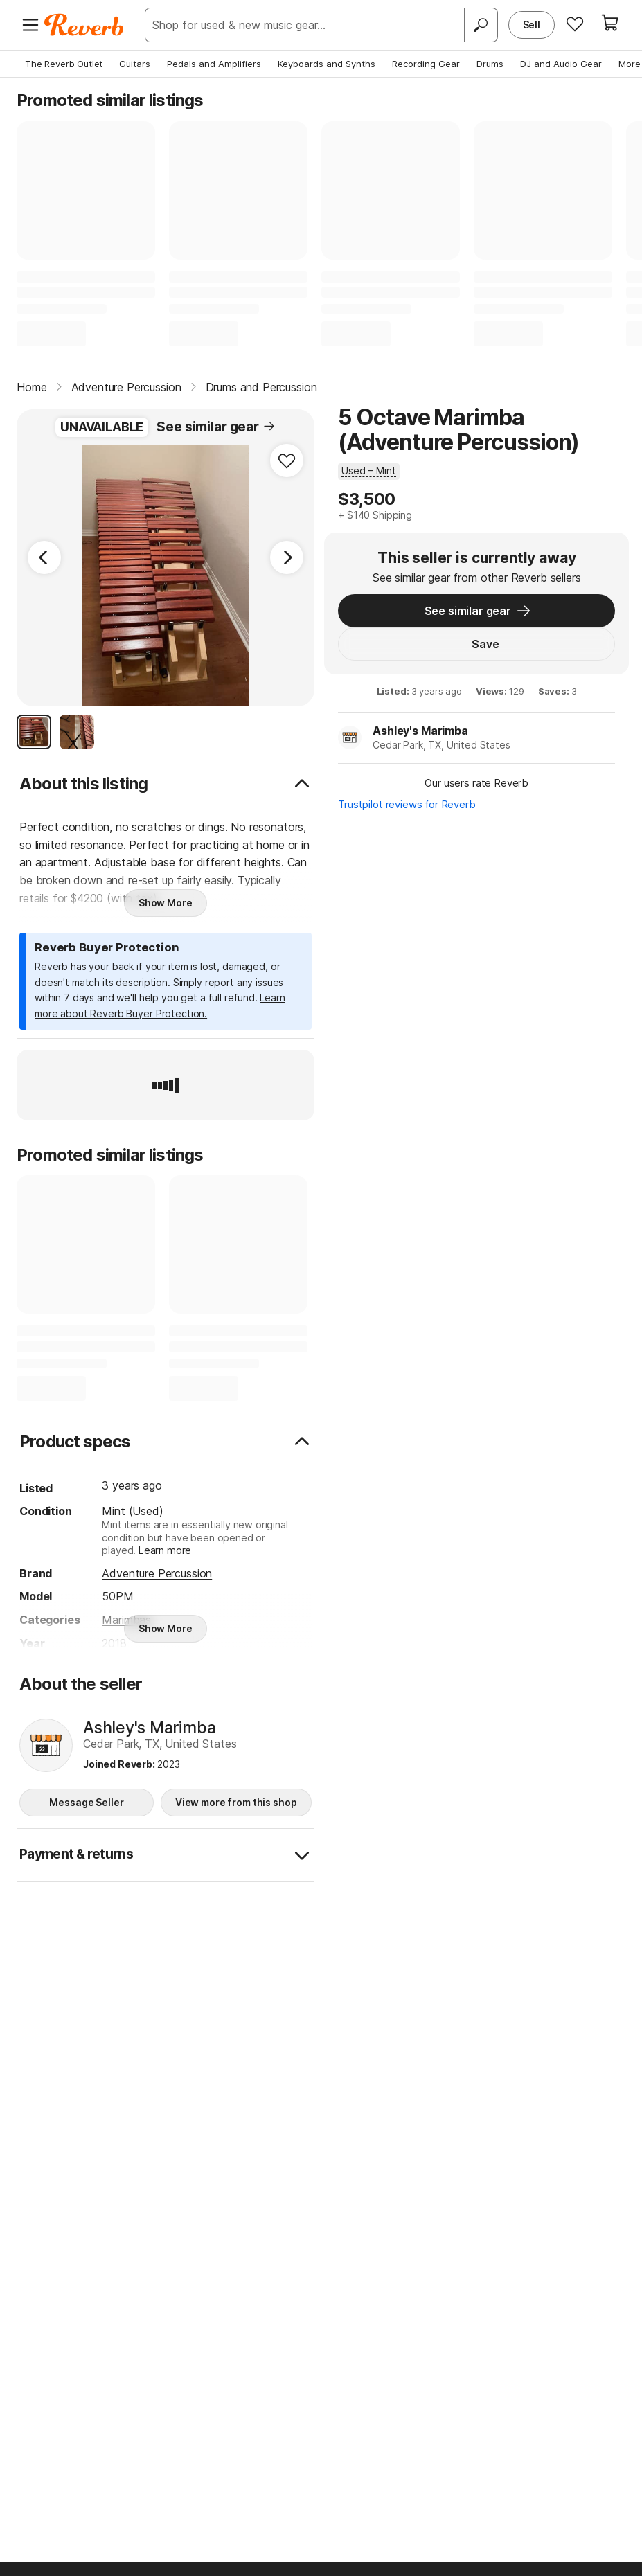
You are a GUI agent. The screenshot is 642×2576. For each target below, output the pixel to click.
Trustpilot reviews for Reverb (410, 807)
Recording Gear (426, 63)
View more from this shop (236, 1802)
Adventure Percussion (157, 1573)
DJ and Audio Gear (561, 63)
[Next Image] (286, 557)
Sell (531, 24)
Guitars (134, 63)
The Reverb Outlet (63, 63)
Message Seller (86, 1802)
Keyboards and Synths (326, 63)
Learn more (165, 1550)
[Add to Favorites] (286, 460)
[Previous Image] (44, 557)
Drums (489, 63)
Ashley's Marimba (424, 734)
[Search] (480, 25)
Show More (166, 903)
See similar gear (216, 427)
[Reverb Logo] (84, 25)
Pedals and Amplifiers (214, 63)
